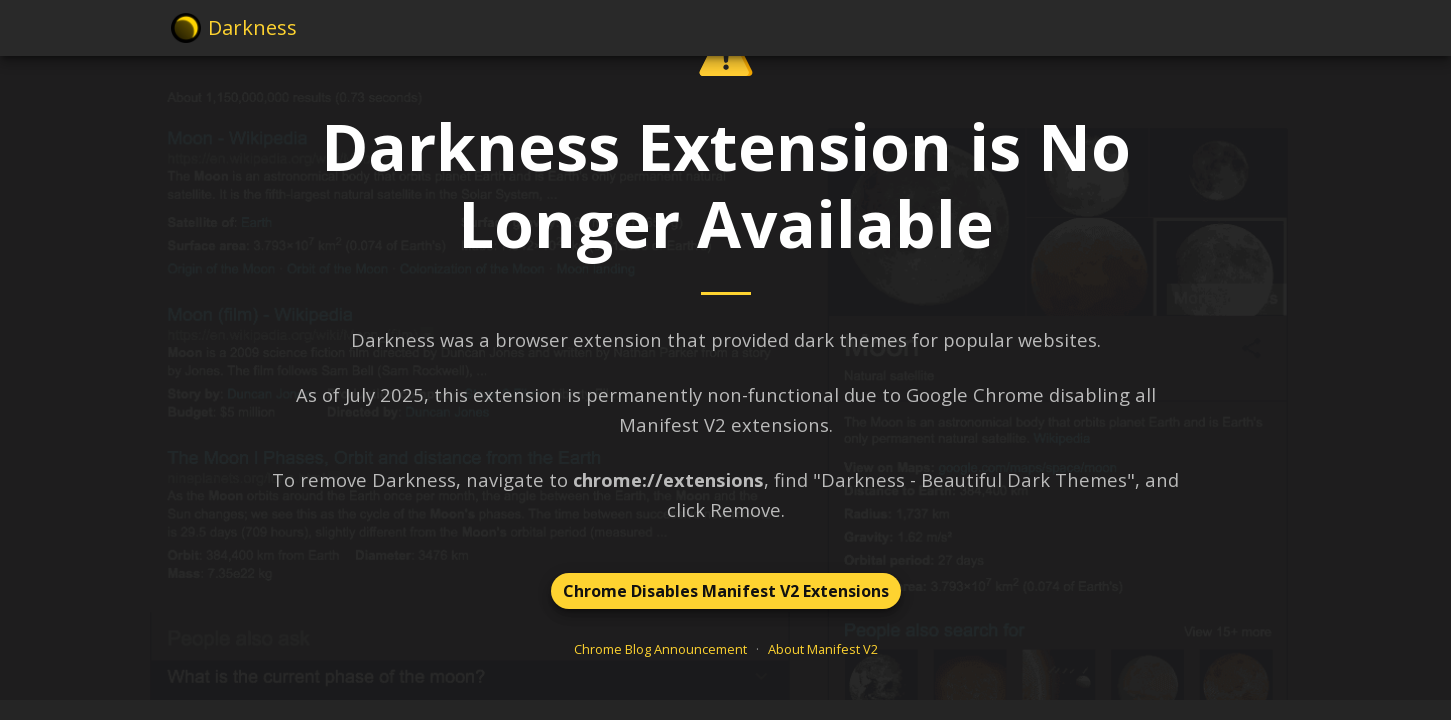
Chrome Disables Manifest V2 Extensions (726, 591)
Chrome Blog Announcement (660, 649)
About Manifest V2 (823, 649)
